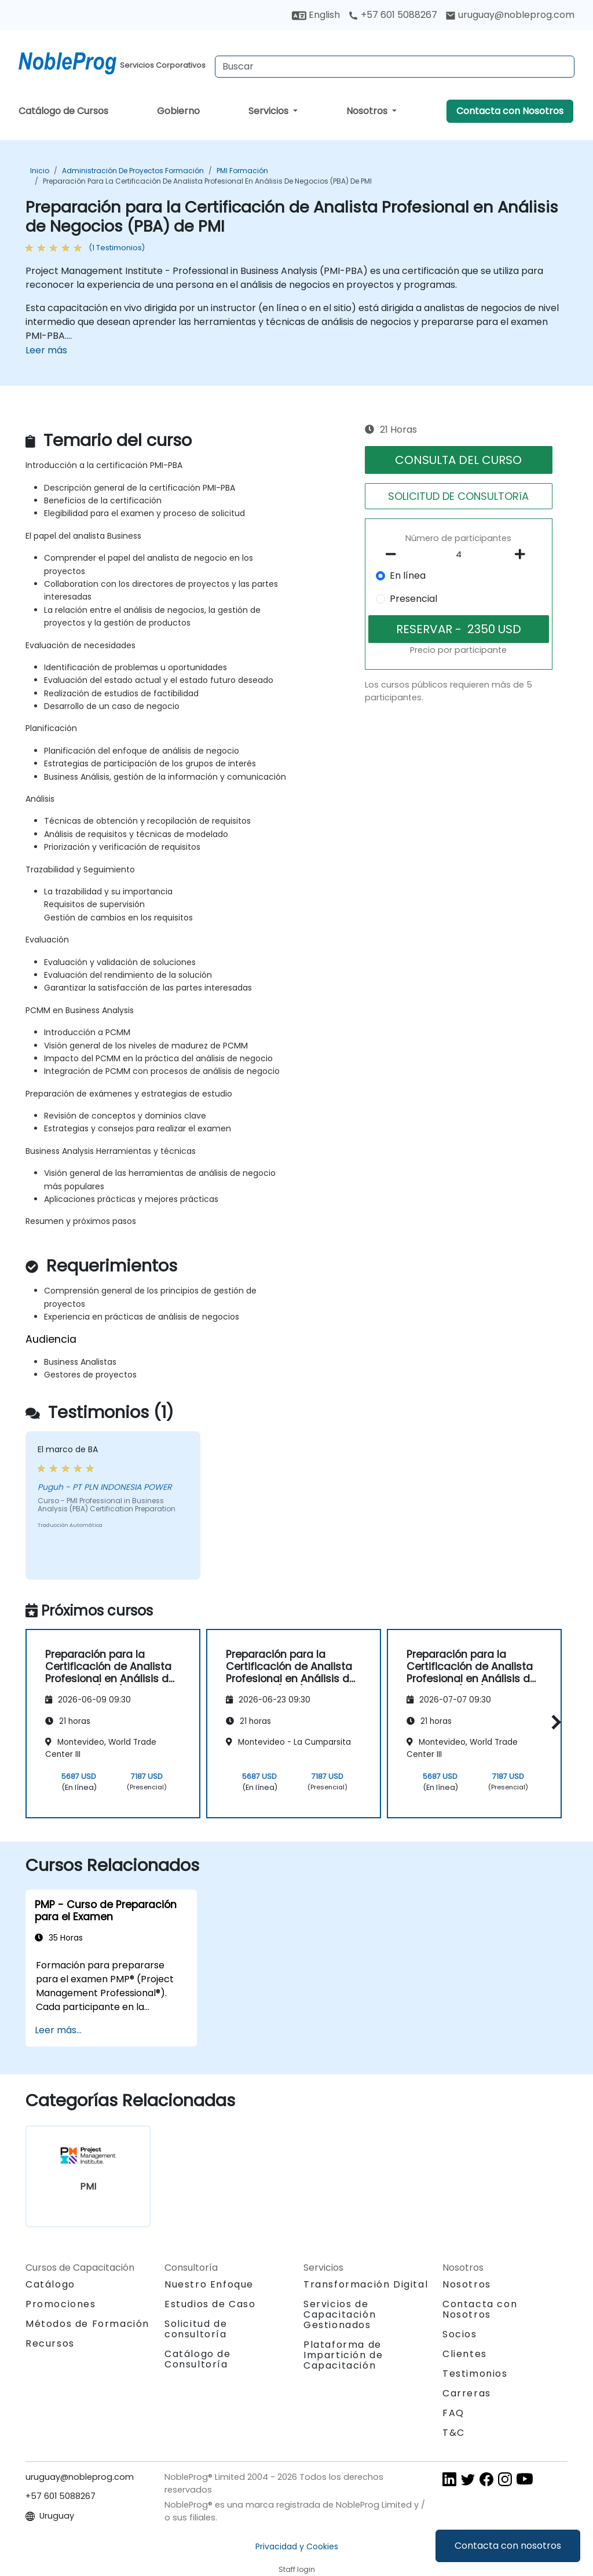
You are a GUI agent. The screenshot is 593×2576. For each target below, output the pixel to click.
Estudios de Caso (210, 2304)
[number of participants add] (523, 554)
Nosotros (368, 111)
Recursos (50, 2343)
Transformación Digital (365, 2284)
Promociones (60, 2304)
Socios (459, 2334)
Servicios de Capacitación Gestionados (339, 2314)
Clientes (464, 2354)
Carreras (466, 2393)
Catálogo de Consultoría (197, 2359)
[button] (553, 1722)
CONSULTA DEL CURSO (458, 460)
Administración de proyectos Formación (133, 171)
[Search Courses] (394, 67)
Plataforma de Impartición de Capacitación (343, 2355)
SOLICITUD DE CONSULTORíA (458, 496)
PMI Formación (242, 171)
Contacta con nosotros (508, 2545)
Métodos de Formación (87, 2323)
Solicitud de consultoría (195, 2329)
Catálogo (50, 2284)
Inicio (39, 171)
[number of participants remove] (393, 554)
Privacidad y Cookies (296, 2546)
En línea (408, 575)
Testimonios (475, 2373)
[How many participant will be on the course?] (458, 555)
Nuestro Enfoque (209, 2284)
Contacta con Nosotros (509, 111)
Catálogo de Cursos (63, 111)
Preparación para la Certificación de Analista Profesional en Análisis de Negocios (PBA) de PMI (207, 181)
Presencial (413, 598)
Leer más (46, 350)
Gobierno (178, 111)
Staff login (297, 2569)
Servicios (269, 111)
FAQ (453, 2413)
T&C (453, 2432)
